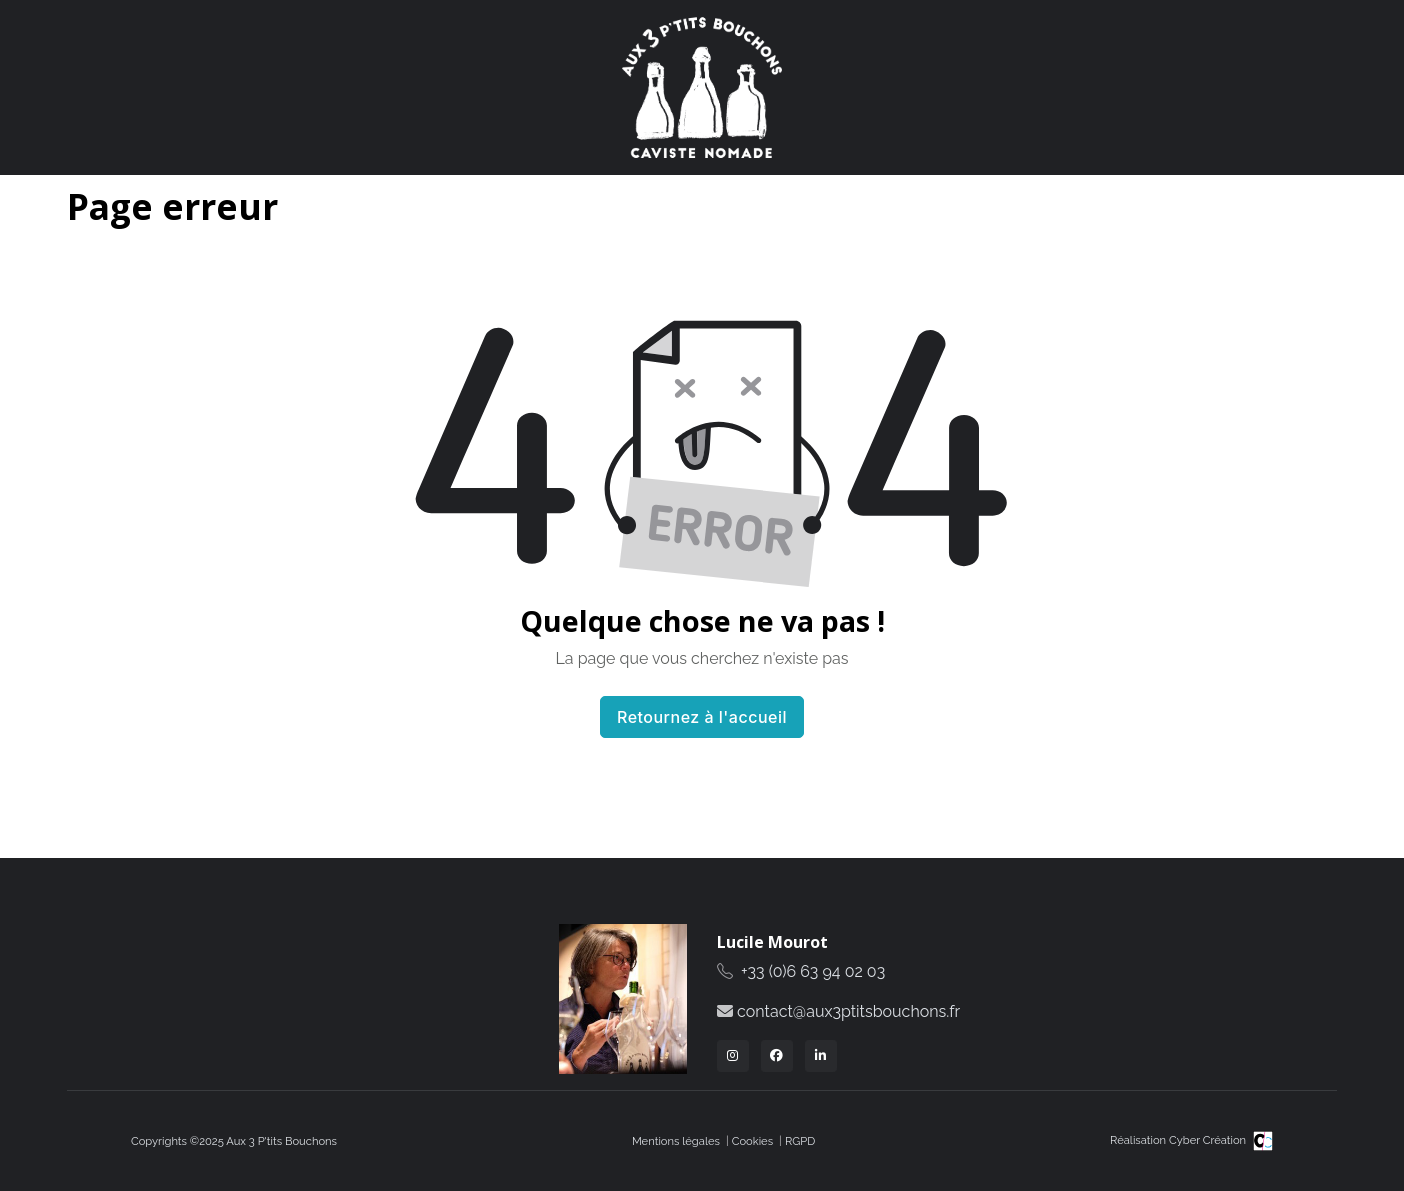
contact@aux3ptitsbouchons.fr (848, 1011)
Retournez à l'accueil (702, 717)
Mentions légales (676, 1141)
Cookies (752, 1141)
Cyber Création (1221, 1140)
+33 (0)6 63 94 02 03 (813, 971)
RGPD (800, 1141)
